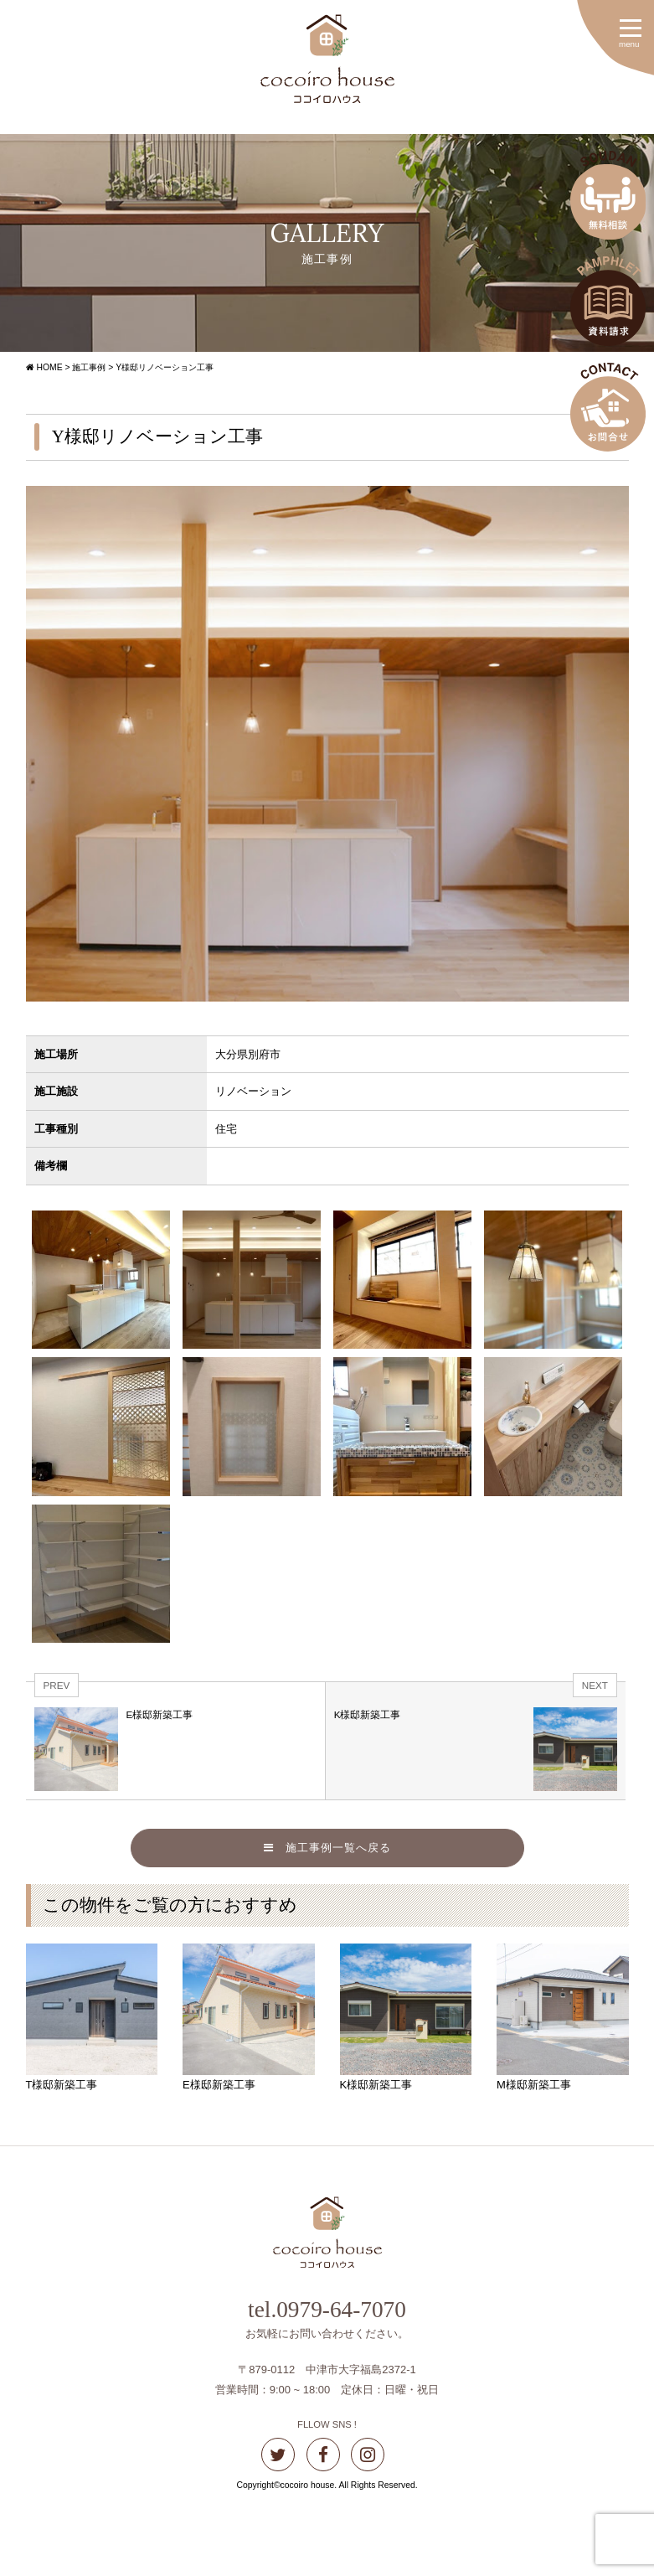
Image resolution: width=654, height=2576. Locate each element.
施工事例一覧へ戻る (327, 1847)
